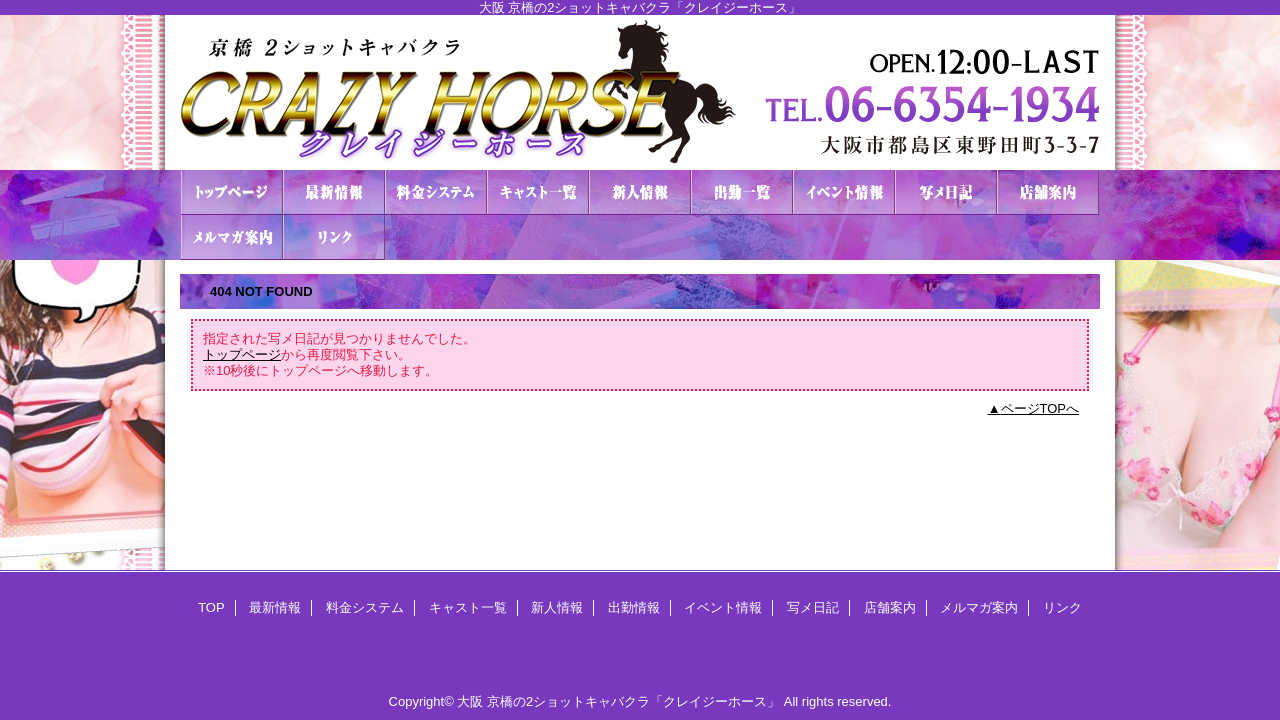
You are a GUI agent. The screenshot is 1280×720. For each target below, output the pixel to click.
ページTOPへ (1040, 408)
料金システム (436, 192)
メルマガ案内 (232, 237)
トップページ (242, 354)
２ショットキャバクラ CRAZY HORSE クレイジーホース (640, 92)
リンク (334, 237)
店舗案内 (1048, 192)
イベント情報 (844, 192)
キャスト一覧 (538, 192)
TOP (232, 192)
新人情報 (640, 192)
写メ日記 (946, 192)
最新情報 (334, 192)
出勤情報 (742, 192)
